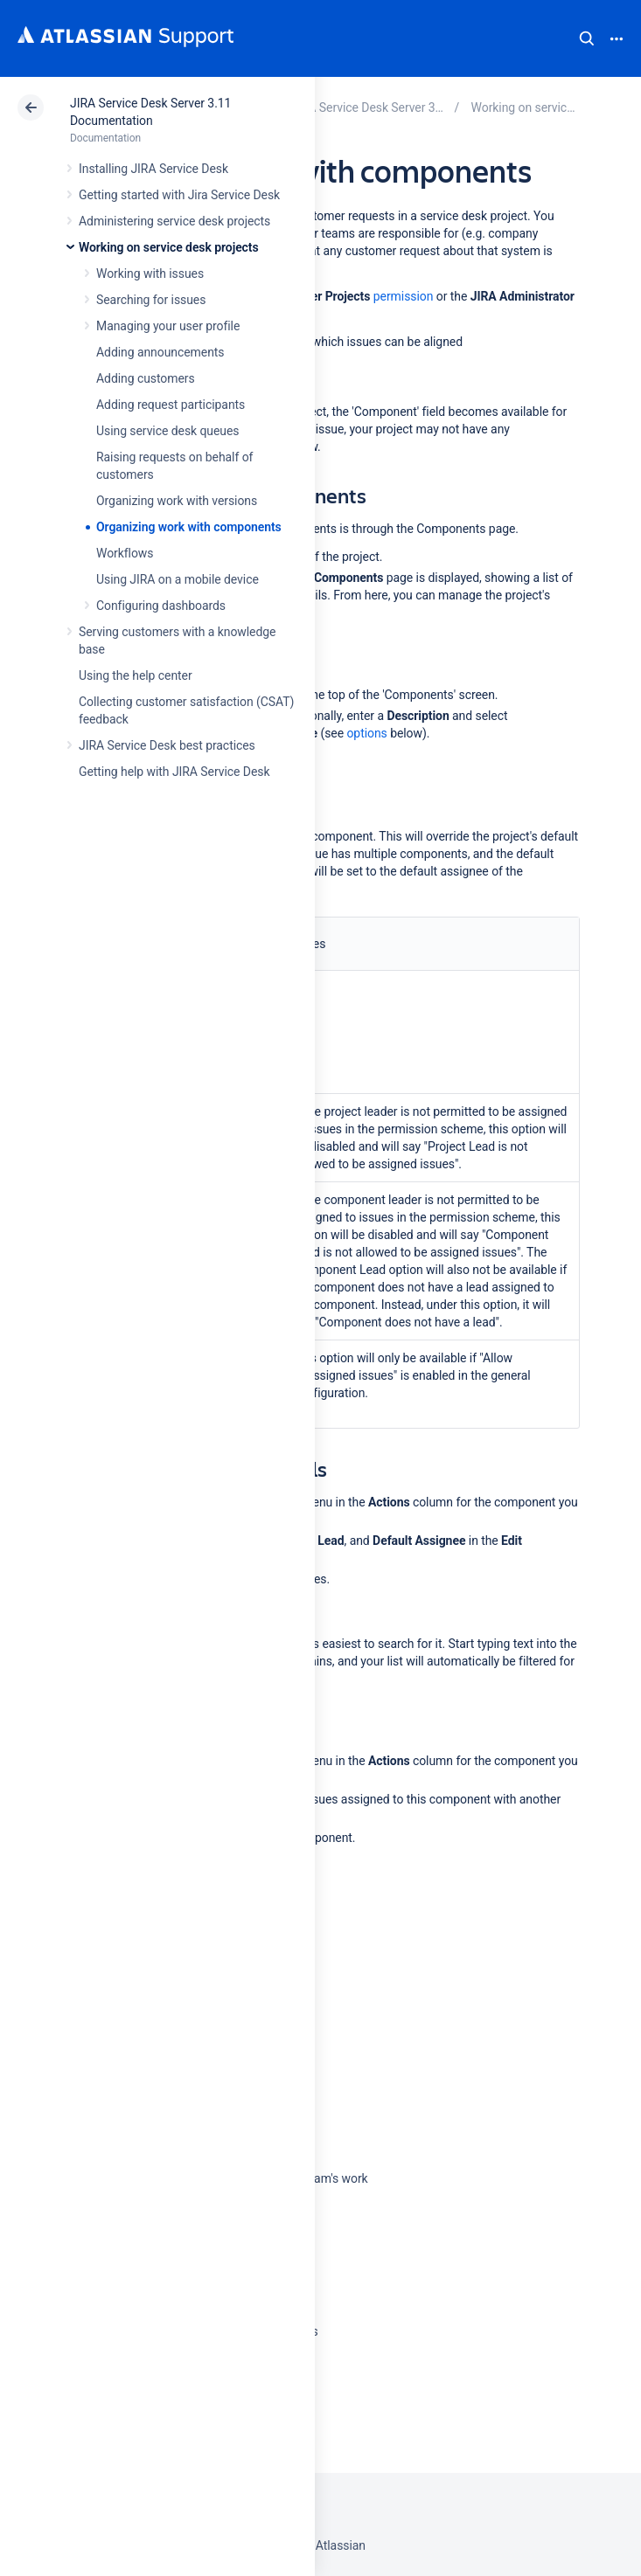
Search (587, 38)
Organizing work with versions (176, 501)
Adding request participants (170, 405)
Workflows (124, 553)
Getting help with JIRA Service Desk (174, 772)
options (366, 733)
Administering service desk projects (174, 221)
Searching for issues (151, 300)
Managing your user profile (168, 326)
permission (403, 296)
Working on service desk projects (169, 247)
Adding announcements (160, 352)
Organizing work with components (189, 527)
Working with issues (150, 273)
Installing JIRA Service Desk (153, 169)
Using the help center (135, 675)
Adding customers (145, 378)
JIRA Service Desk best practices (167, 745)
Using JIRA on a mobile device (177, 579)
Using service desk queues (168, 431)
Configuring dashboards (161, 606)
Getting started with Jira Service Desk (179, 195)
